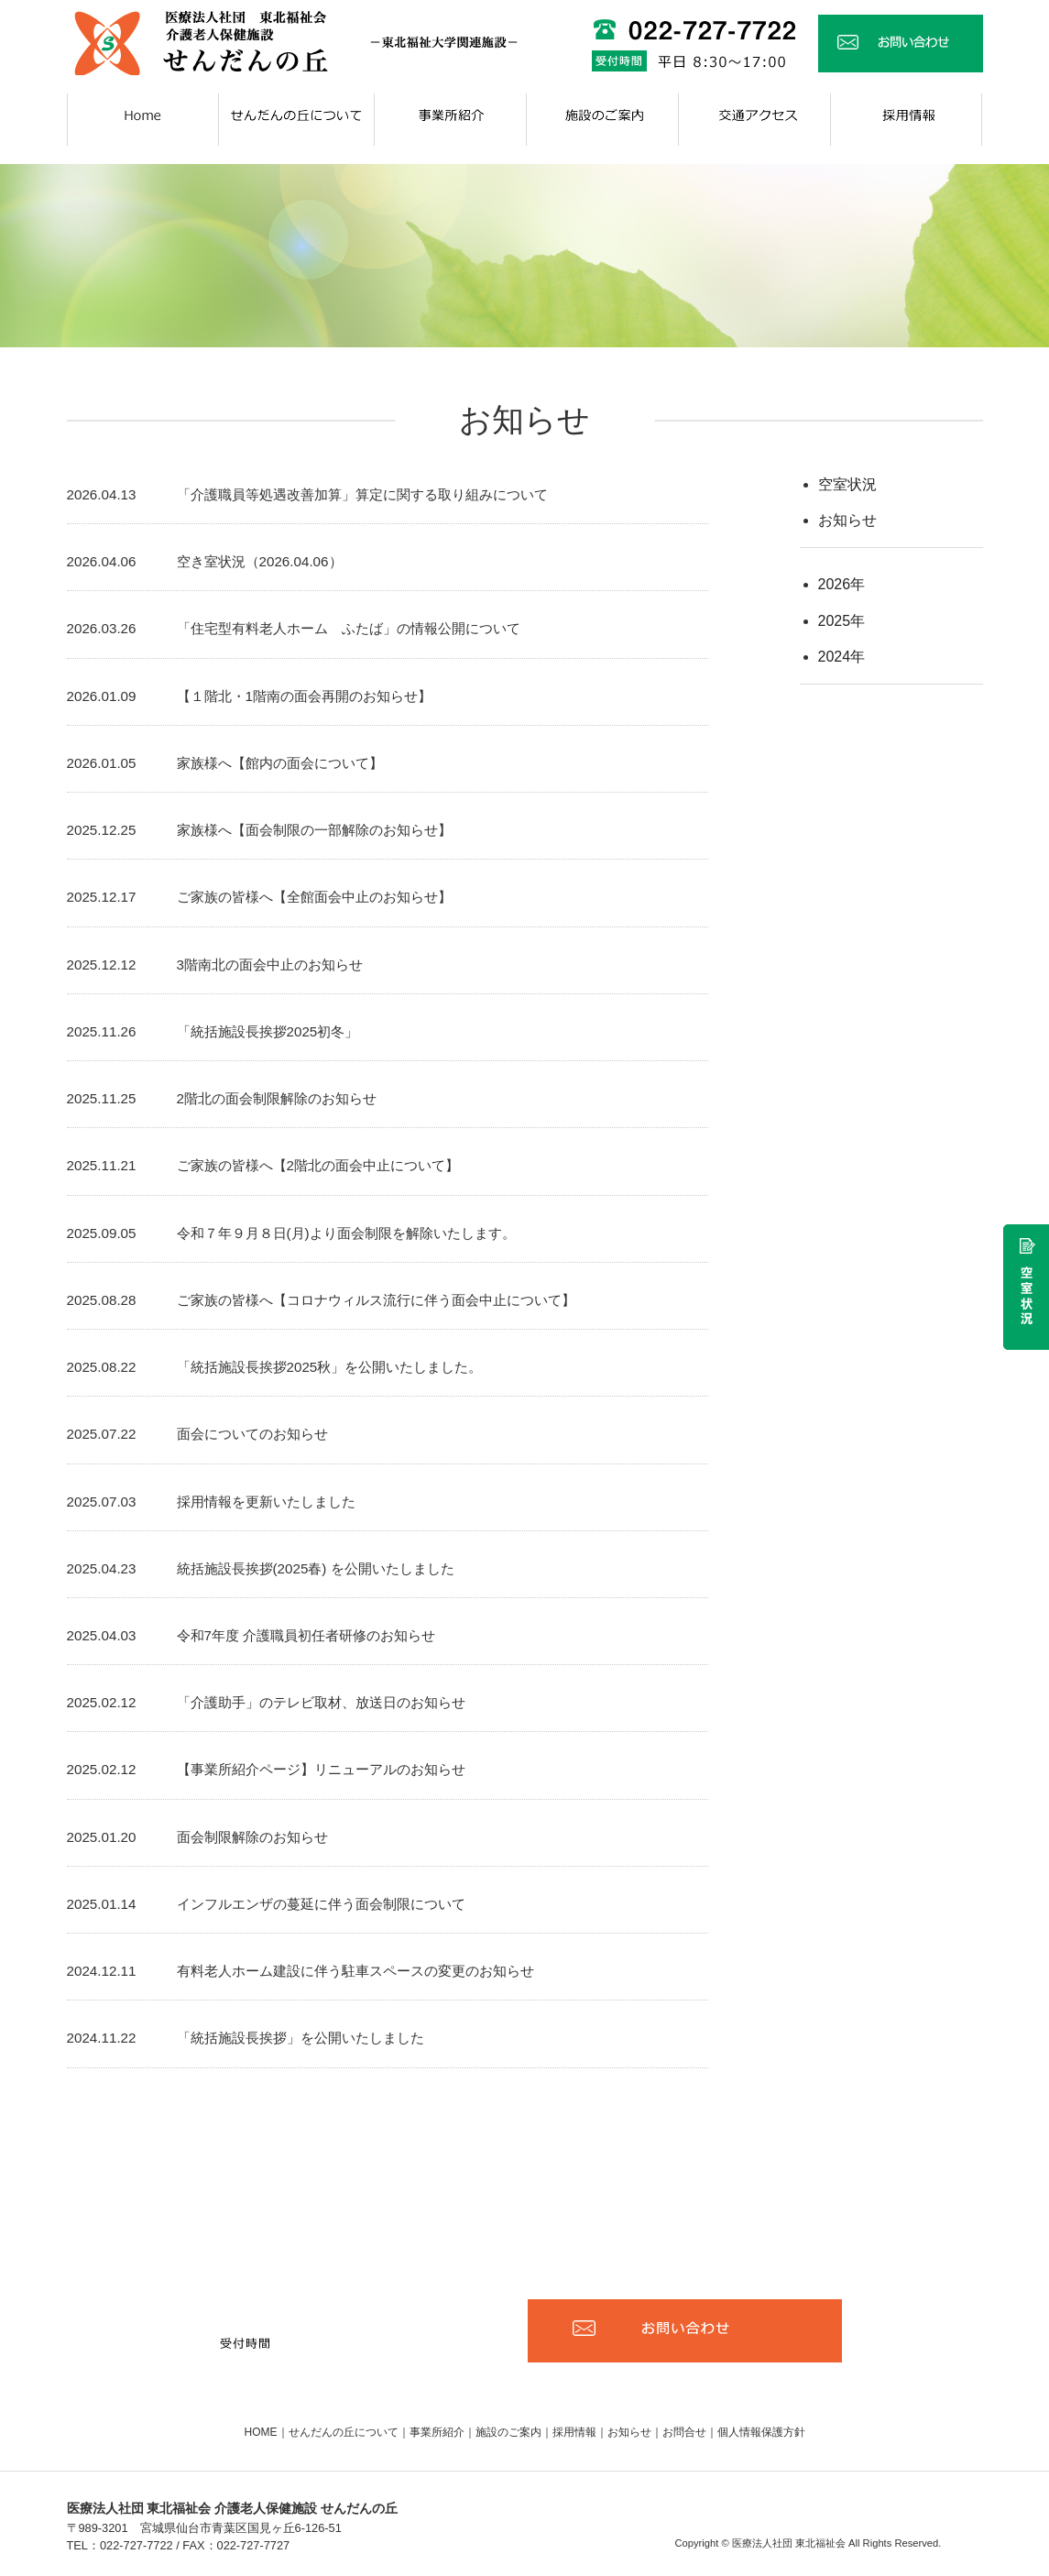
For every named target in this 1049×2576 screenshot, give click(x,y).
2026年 (842, 584)
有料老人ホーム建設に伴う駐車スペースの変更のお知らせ (355, 1971)
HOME (261, 2432)
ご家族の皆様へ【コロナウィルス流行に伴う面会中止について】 (376, 1300)
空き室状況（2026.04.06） (260, 561)
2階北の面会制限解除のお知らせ (277, 1098)
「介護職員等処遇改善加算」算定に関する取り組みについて (362, 494)
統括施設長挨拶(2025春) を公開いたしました (315, 1568)
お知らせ (847, 520)
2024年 (842, 656)
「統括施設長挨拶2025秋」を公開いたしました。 (330, 1367)
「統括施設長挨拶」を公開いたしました (300, 2037)
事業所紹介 (437, 2432)
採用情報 (574, 2432)
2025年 (842, 621)
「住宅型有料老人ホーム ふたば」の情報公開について (348, 628)
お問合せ (684, 2432)
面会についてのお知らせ (252, 1433)
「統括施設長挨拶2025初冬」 (268, 1031)
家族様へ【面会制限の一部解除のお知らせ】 (314, 830)
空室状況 (847, 484)
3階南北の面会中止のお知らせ (270, 964)
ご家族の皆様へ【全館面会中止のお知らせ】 (314, 896)
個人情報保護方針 (761, 2432)
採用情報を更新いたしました (266, 1501)
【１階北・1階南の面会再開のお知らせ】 (304, 696)
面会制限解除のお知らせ (252, 1837)
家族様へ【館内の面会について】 (280, 763)
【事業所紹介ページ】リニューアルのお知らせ (321, 1769)
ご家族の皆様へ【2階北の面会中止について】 (318, 1165)
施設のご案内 (508, 2432)
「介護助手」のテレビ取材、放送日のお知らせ (321, 1702)
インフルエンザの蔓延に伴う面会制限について (321, 1904)
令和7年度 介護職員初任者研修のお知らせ (306, 1635)
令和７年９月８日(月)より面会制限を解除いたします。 (346, 1233)
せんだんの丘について (344, 2432)
